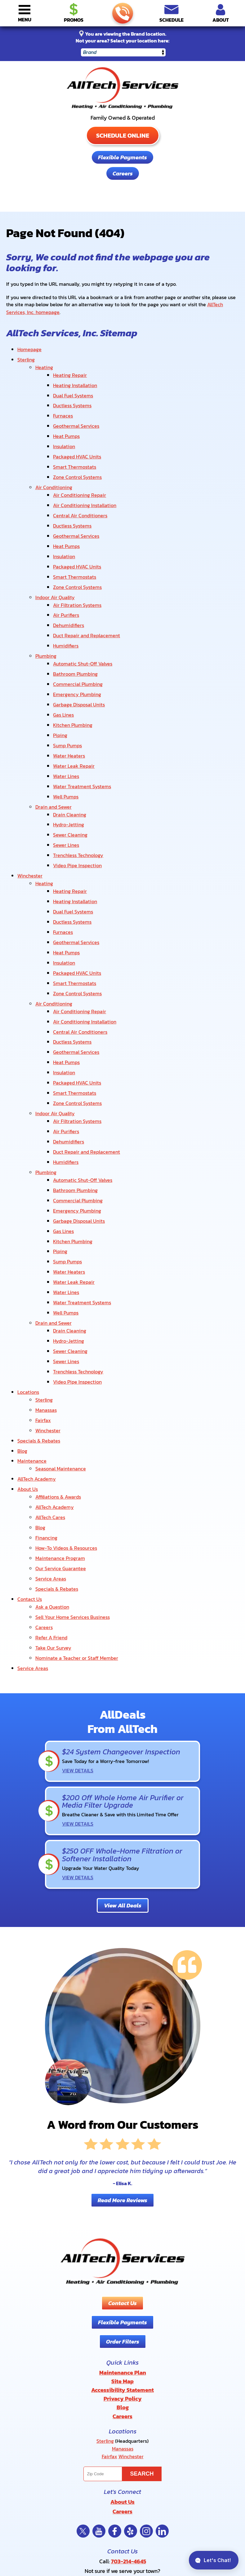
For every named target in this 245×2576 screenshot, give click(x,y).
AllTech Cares (50, 1421)
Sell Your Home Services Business (72, 1513)
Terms (160, 2482)
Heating (44, 363)
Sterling (26, 356)
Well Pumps (65, 758)
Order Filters (122, 2224)
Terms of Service (126, 2478)
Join (170, 2520)
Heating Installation (75, 380)
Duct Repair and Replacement (86, 610)
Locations (28, 1306)
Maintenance (32, 1370)
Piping (60, 702)
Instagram (146, 2404)
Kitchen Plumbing (72, 692)
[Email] (122, 2520)
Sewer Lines (66, 803)
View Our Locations (122, 2452)
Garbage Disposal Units (79, 674)
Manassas (46, 1323)
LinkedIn (162, 2404)
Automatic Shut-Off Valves (82, 636)
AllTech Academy (36, 1386)
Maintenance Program (60, 1459)
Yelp (130, 2404)
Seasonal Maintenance (60, 1377)
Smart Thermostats (74, 455)
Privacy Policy (105, 2478)
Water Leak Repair (74, 730)
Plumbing (45, 629)
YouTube (98, 2404)
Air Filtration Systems (77, 582)
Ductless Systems (72, 399)
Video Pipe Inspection (77, 822)
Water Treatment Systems (82, 749)
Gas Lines (63, 683)
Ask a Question (52, 1504)
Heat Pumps (66, 427)
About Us (27, 1396)
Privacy (151, 2482)
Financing (46, 1440)
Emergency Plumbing (77, 664)
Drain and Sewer (53, 768)
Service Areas (50, 1478)
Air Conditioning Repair (79, 481)
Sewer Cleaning (70, 794)
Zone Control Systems (77, 465)
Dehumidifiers (68, 601)
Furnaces (63, 408)
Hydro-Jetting (68, 784)
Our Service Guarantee (60, 1469)
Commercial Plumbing (78, 655)
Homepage (29, 347)
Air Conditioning (53, 474)
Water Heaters (69, 721)
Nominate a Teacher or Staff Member (76, 1551)
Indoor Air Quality (55, 575)
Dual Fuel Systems (73, 389)
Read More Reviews (122, 2083)
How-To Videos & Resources (66, 1450)
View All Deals (122, 1788)
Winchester (29, 831)
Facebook (114, 2404)
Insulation (64, 436)
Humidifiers (65, 620)
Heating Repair (70, 370)
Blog (22, 1360)
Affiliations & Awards (58, 1403)
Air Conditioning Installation (84, 490)
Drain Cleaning (69, 775)
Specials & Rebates (38, 1351)
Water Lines (66, 740)
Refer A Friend (51, 1532)
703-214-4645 (122, 13)
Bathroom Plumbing (75, 646)
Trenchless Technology (78, 813)
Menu (24, 19)
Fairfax (43, 1332)
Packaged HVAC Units (77, 446)
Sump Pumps (67, 711)
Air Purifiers (66, 591)
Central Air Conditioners (80, 500)
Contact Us (29, 1497)
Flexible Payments (122, 157)
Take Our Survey (53, 1541)
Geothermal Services (76, 418)
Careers (123, 173)
